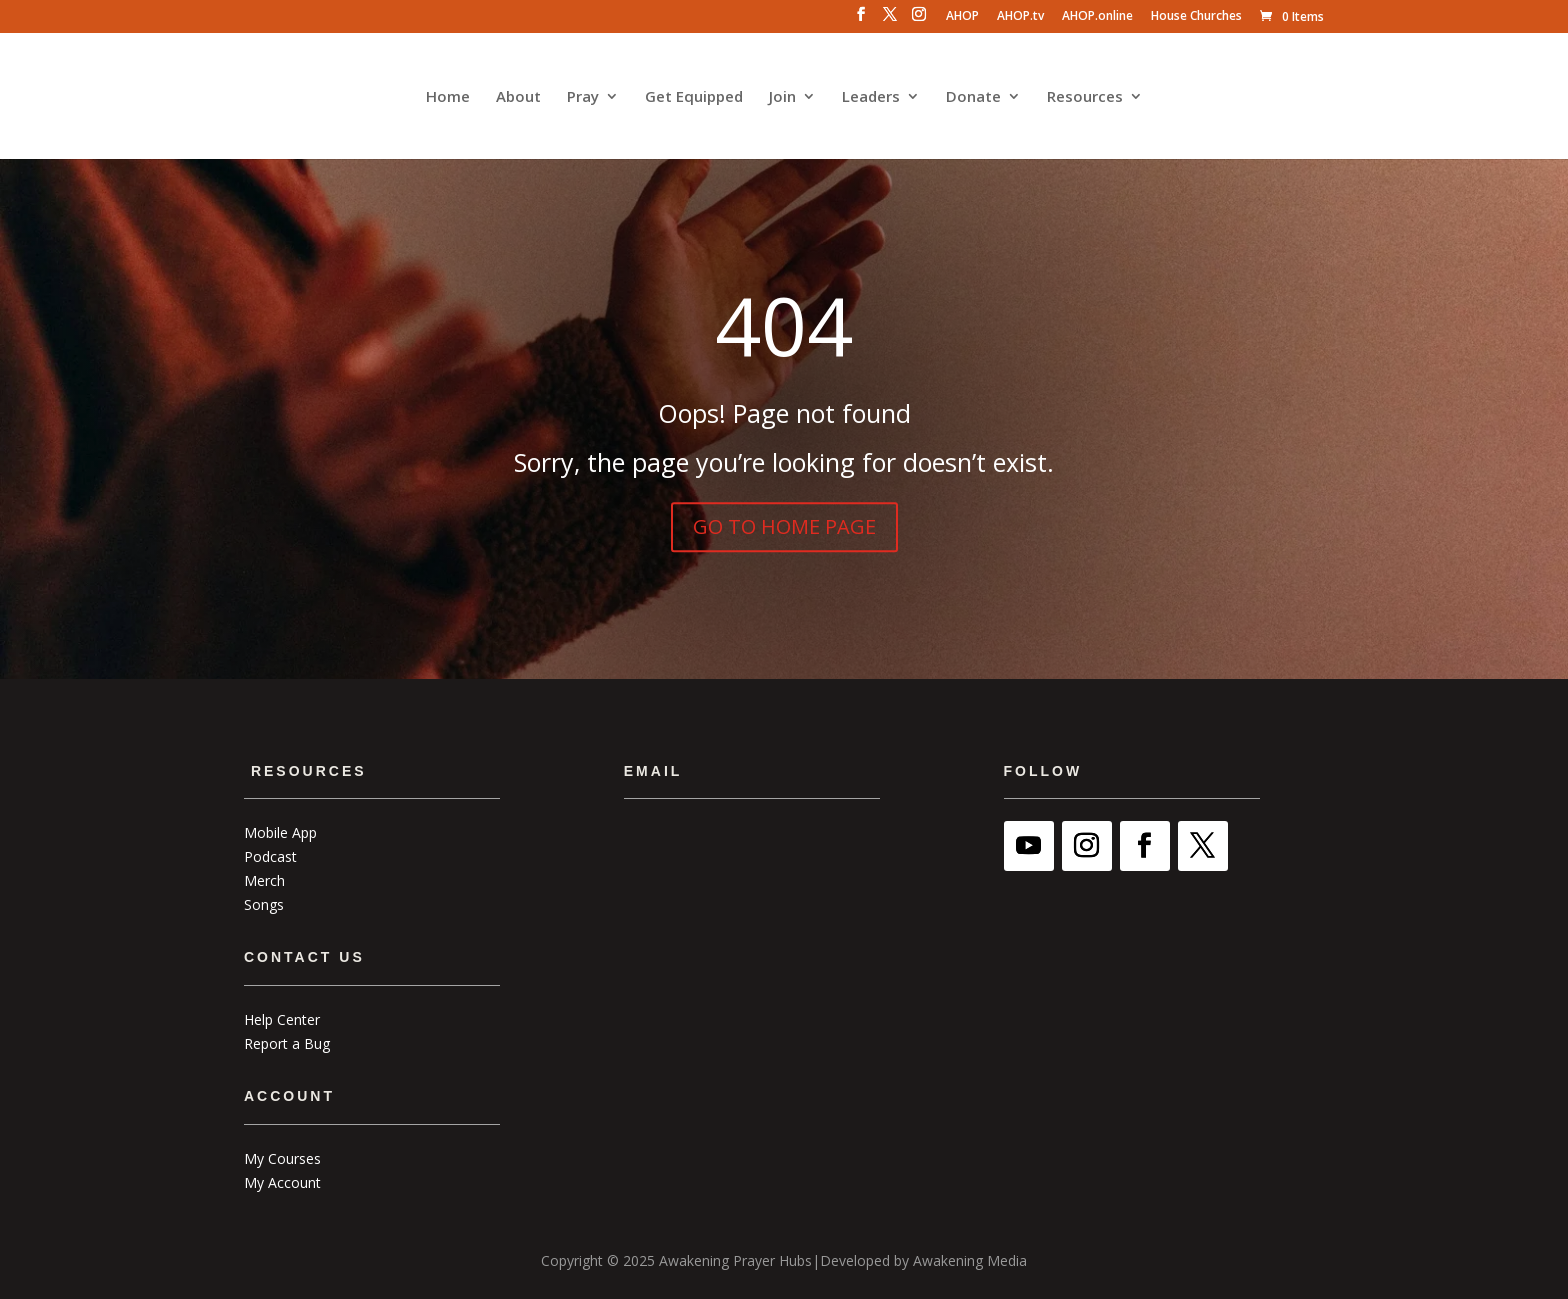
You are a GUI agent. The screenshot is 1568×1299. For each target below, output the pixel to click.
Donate (973, 97)
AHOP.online (1097, 17)
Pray (583, 97)
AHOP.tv (1020, 17)
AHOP (962, 17)
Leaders (871, 97)
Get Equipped (694, 97)
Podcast (270, 856)
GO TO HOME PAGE (784, 526)
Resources (1085, 97)
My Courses (282, 1158)
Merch (264, 880)
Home (448, 97)
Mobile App (280, 832)
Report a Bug (287, 1043)
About (518, 97)
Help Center (282, 1019)
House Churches (1196, 17)
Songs (264, 904)
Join (782, 97)
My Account (282, 1182)
